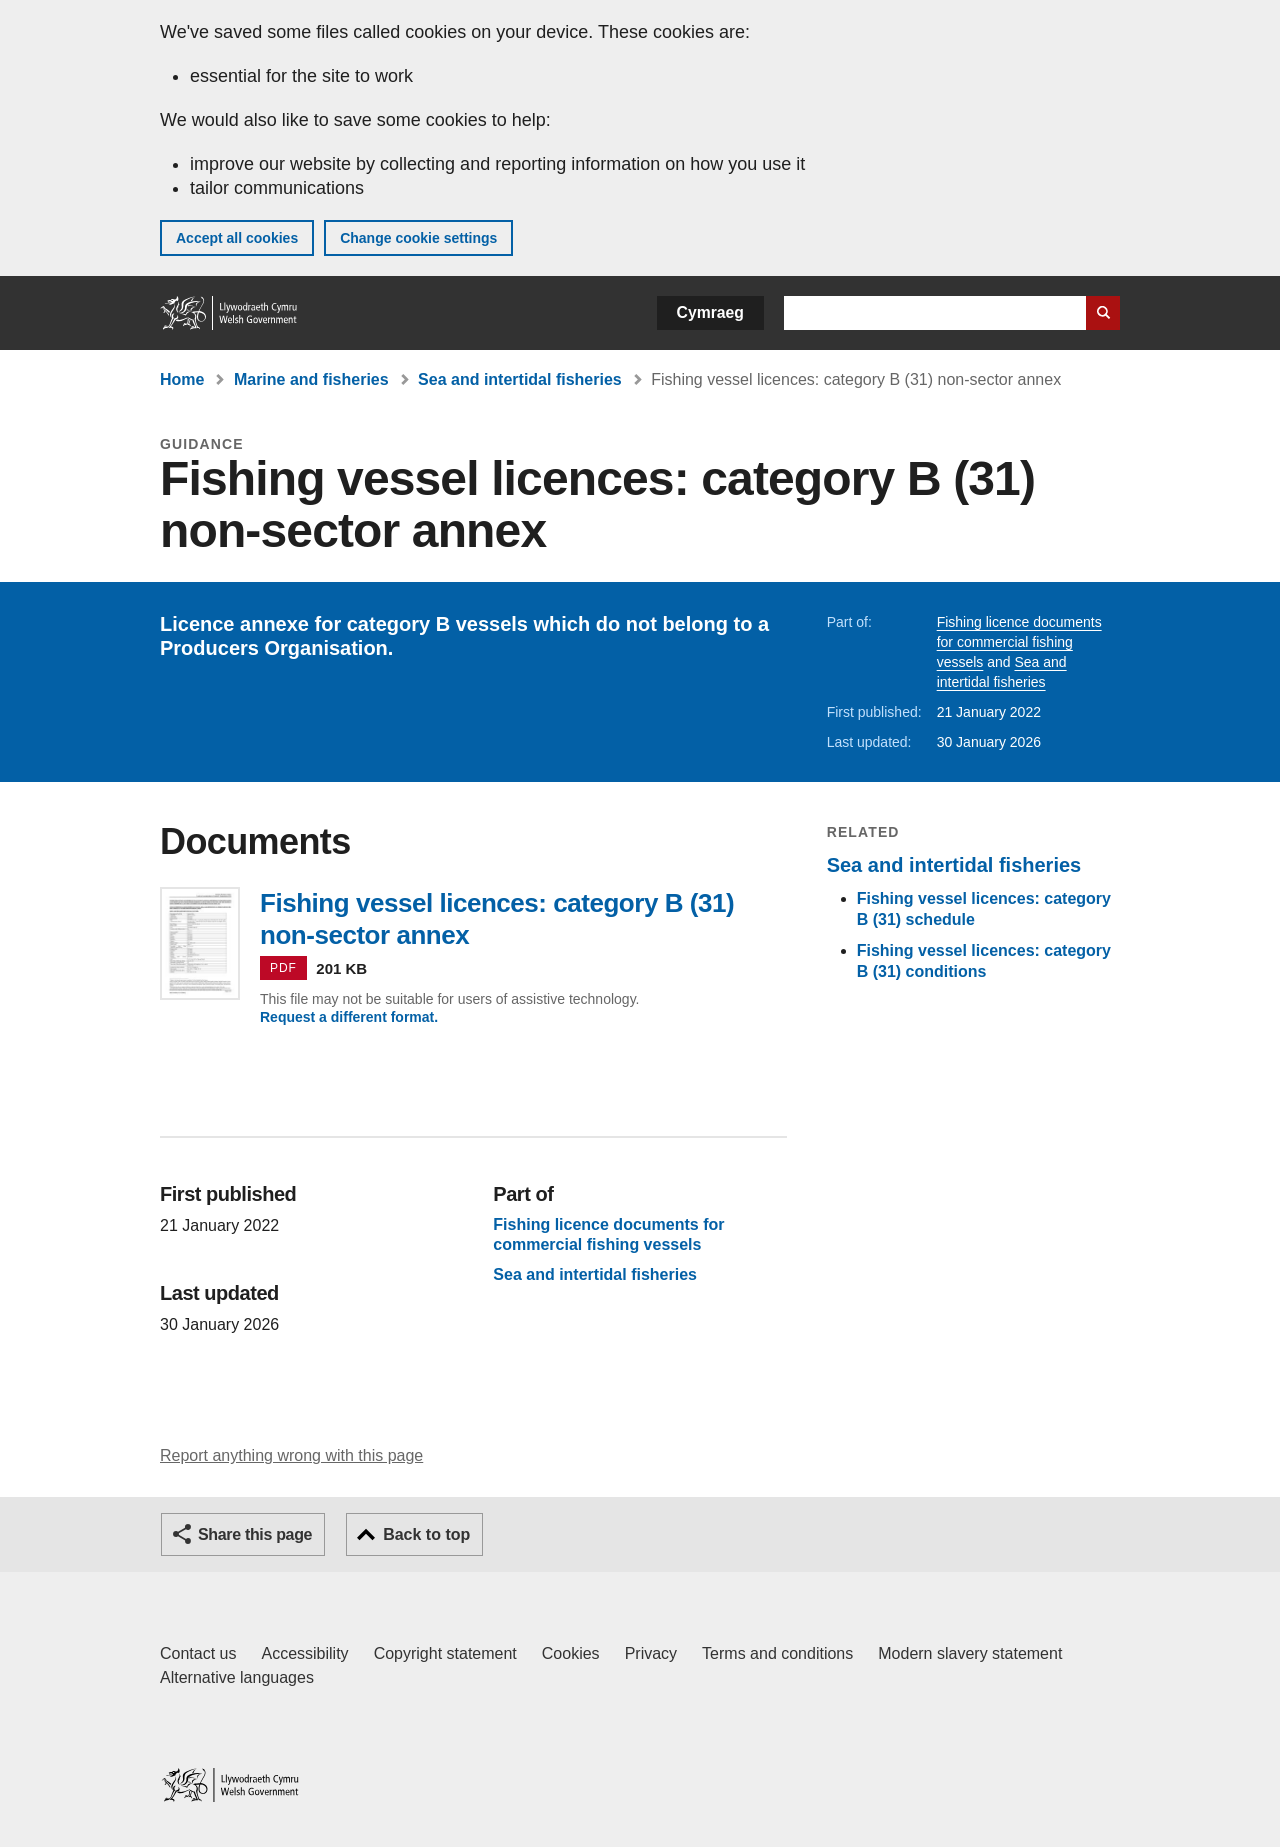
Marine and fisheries (311, 379)
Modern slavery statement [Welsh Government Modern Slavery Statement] (970, 1653)
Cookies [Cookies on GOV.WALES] (571, 1653)
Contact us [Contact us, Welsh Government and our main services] (198, 1653)
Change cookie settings (418, 238)
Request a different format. (349, 1017)
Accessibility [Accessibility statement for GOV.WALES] (304, 1653)
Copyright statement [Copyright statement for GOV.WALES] (445, 1653)
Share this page (255, 1534)
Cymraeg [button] (710, 312)
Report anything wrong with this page (291, 1455)
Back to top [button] (426, 1534)
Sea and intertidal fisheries (520, 379)
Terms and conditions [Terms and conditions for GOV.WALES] (777, 1653)
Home (182, 379)
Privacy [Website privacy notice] (651, 1653)
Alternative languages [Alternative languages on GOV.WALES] (237, 1677)
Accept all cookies (237, 238)
